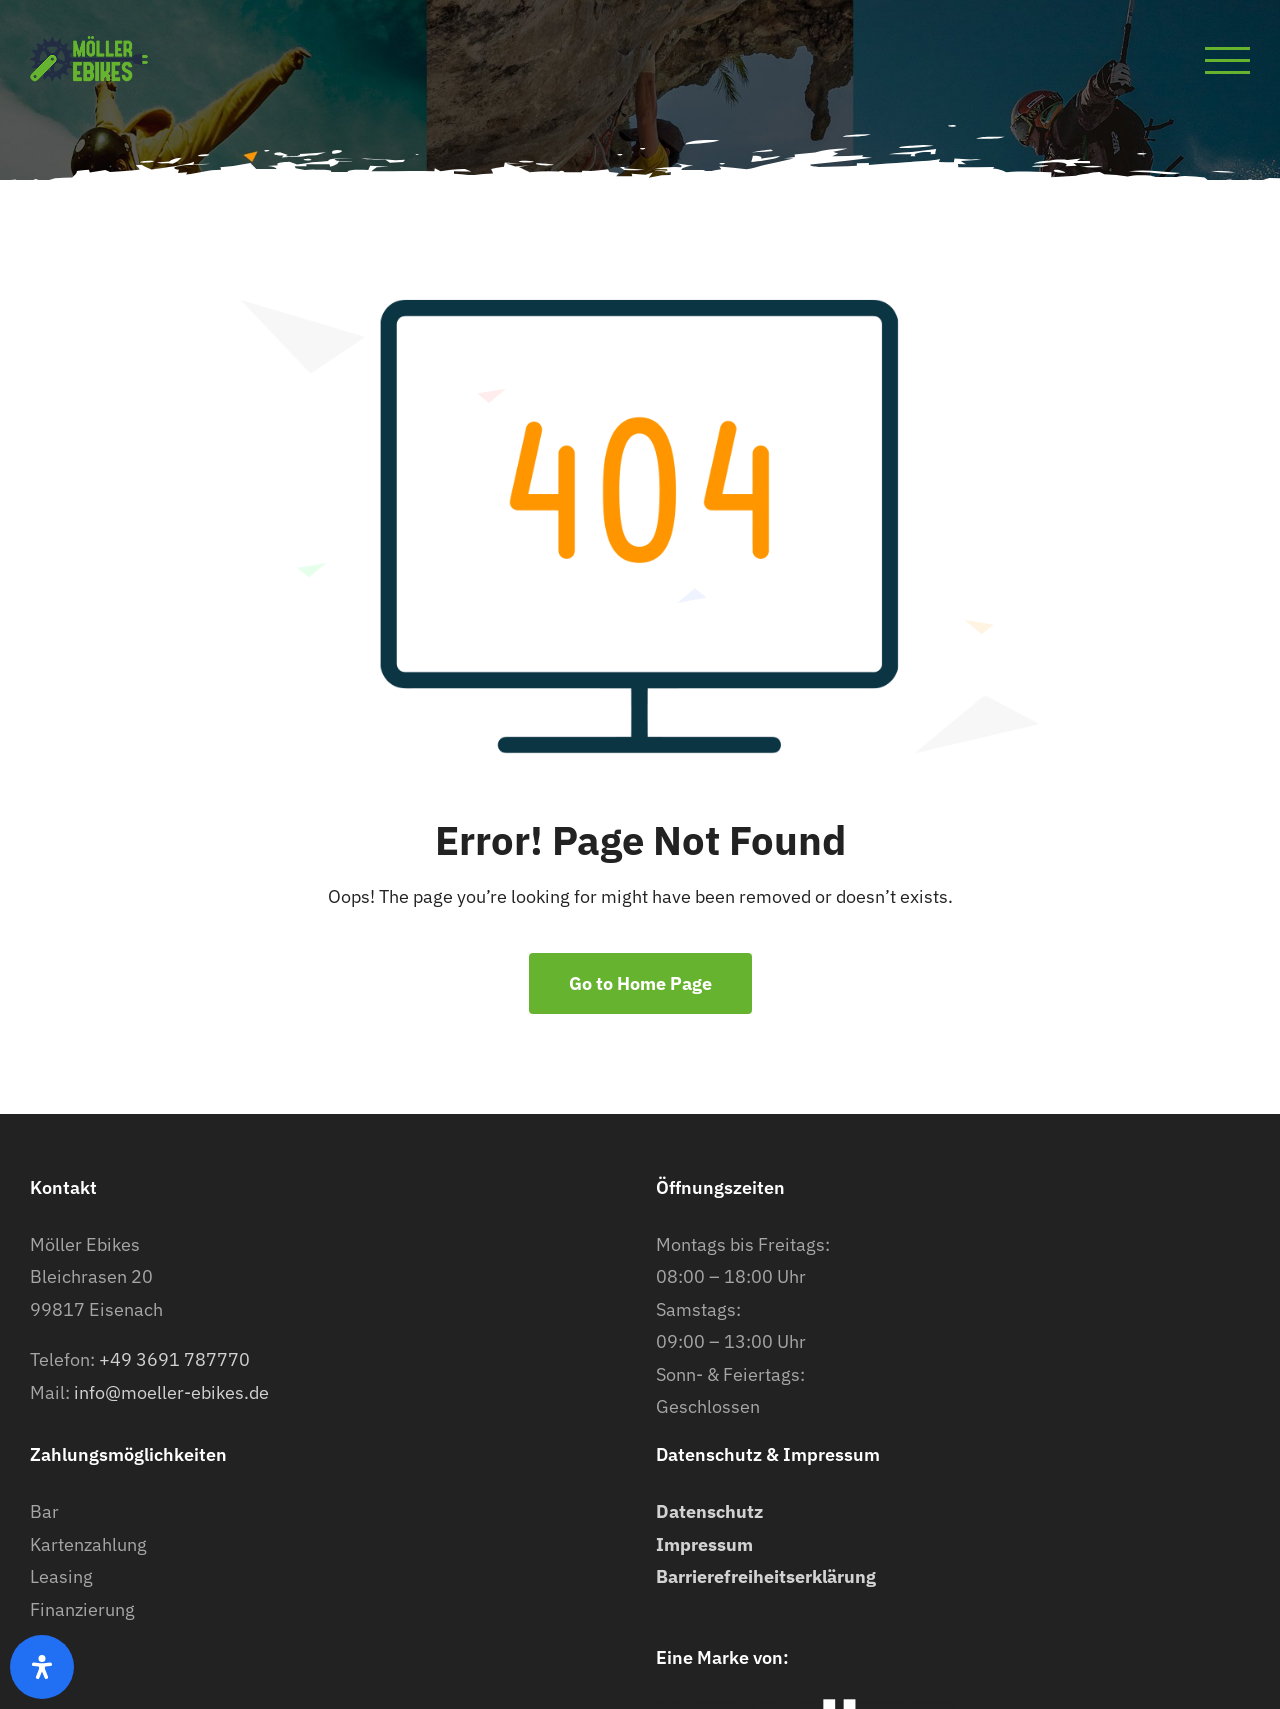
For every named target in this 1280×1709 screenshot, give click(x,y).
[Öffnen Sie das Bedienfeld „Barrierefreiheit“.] (42, 1667)
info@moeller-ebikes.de (171, 1392)
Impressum (704, 1544)
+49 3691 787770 (174, 1359)
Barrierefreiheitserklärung (766, 1576)
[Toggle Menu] (1228, 60)
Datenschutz (709, 1511)
